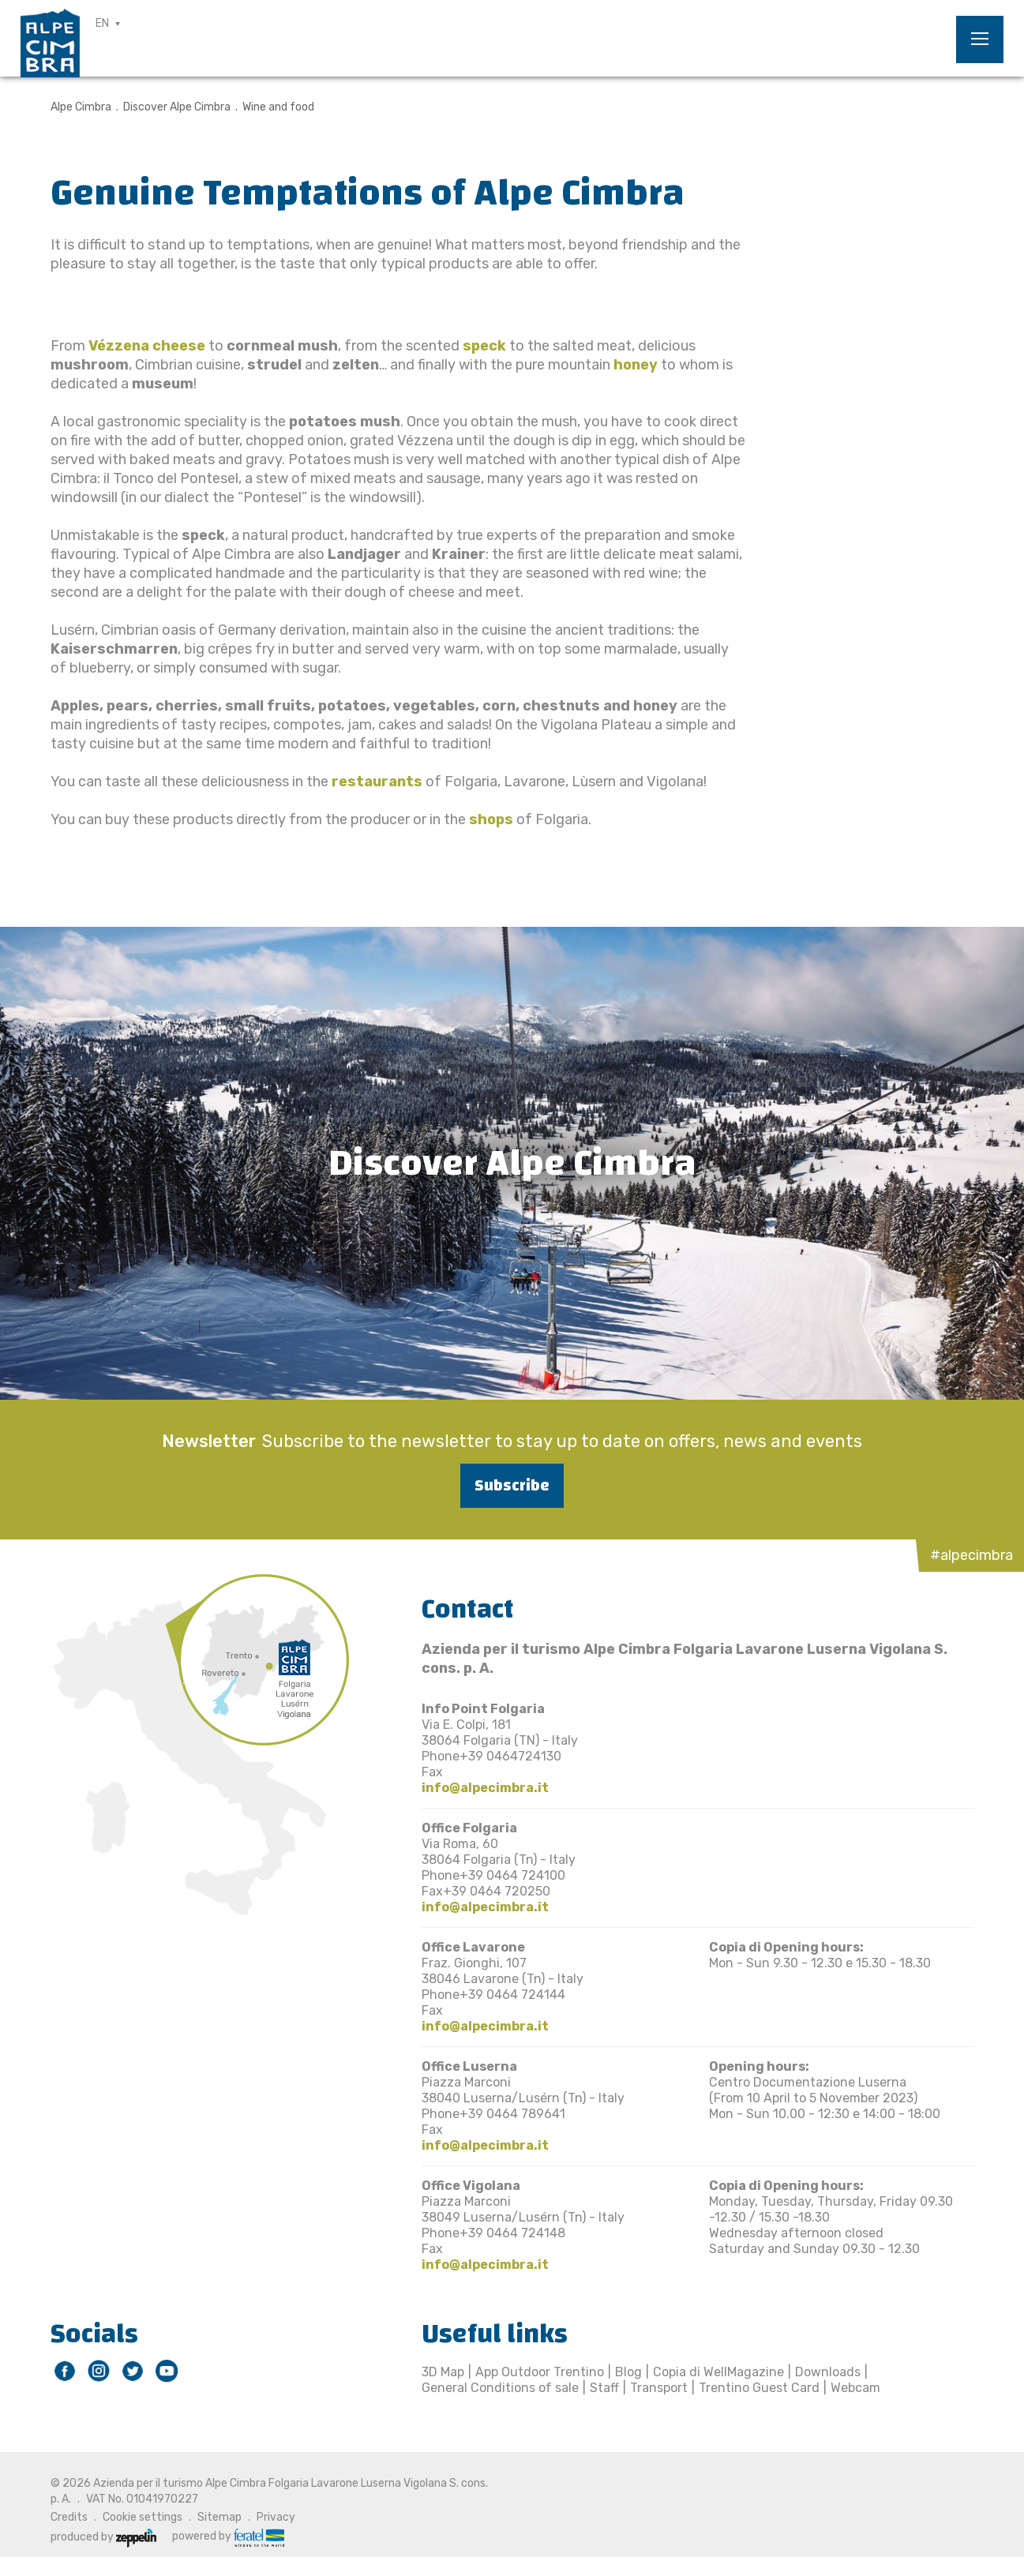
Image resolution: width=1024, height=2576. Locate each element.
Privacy (276, 2517)
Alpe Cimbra (81, 107)
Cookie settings (142, 2517)
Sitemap (219, 2517)
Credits (69, 2517)
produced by (103, 2537)
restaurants (375, 781)
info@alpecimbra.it (485, 1787)
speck (484, 345)
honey (635, 364)
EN (102, 23)
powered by (228, 2536)
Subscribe (512, 1485)
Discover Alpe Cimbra (177, 107)
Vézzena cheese (146, 345)
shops (491, 819)
